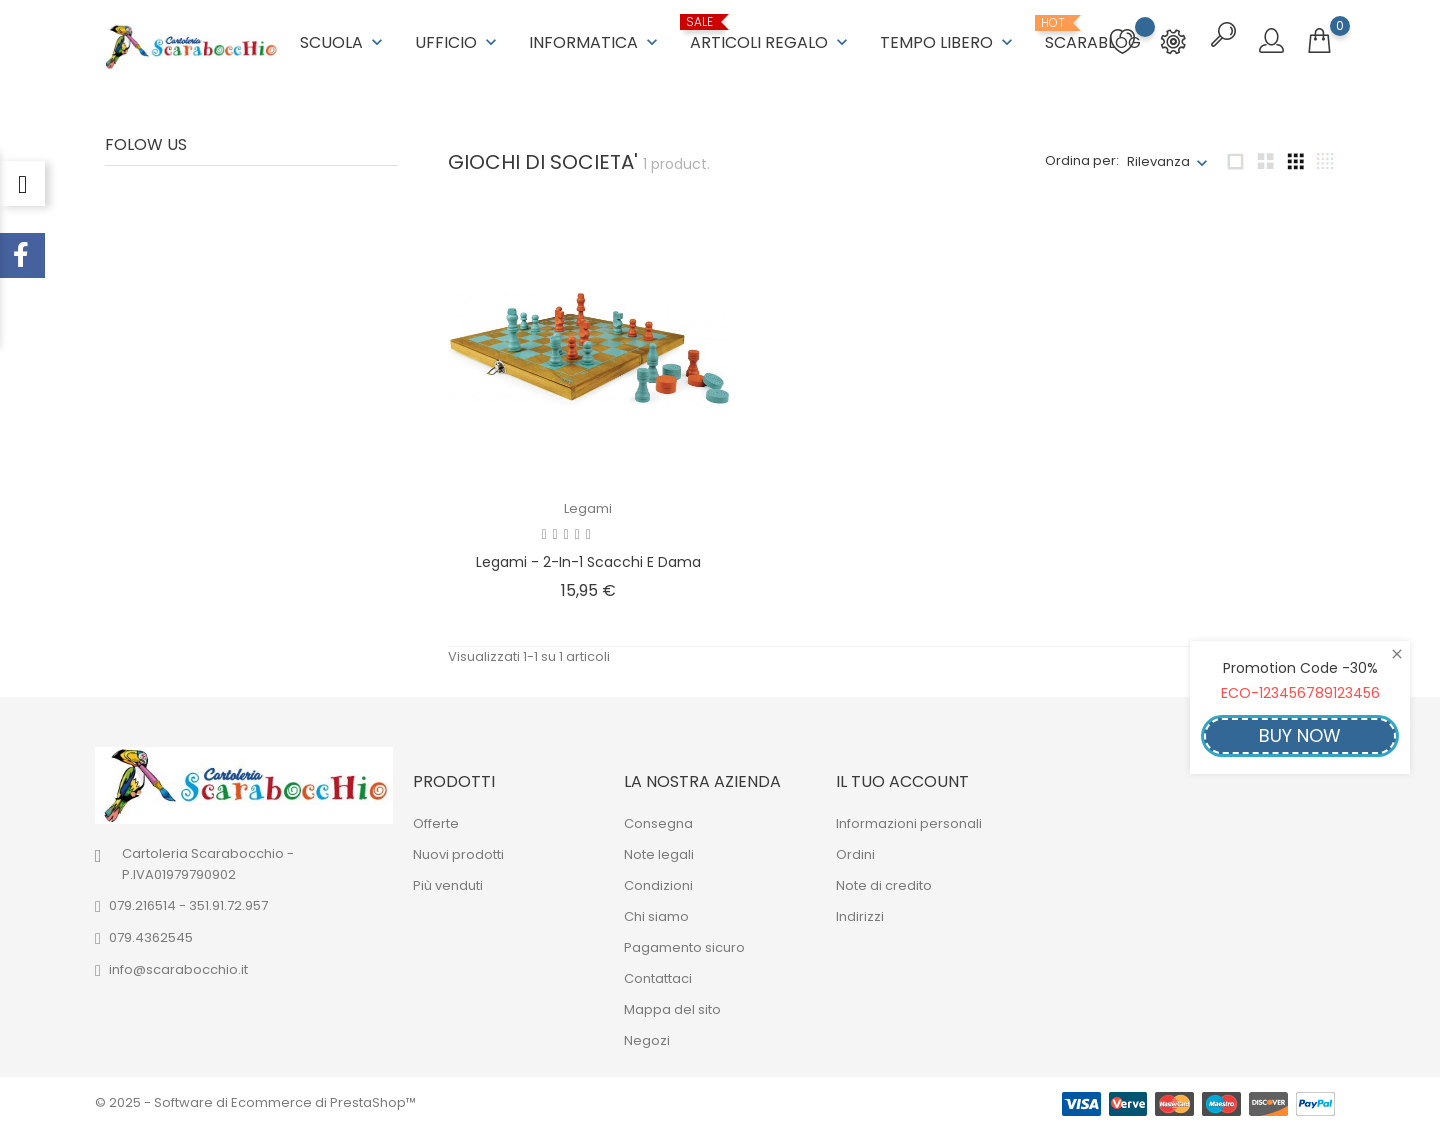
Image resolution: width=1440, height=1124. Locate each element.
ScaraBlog (1093, 33)
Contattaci (658, 974)
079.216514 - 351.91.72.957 (188, 902)
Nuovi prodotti (458, 850)
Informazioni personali (909, 819)
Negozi (647, 1036)
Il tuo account (902, 777)
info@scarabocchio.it (178, 966)
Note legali (659, 850)
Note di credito (884, 881)
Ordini (855, 850)
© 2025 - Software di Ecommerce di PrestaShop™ (255, 1098)
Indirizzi (860, 912)
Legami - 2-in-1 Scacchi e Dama (588, 558)
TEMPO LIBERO (948, 40)
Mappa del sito (672, 1005)
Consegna (658, 819)
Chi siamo (656, 912)
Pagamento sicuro (684, 943)
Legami (588, 505)
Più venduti (448, 881)
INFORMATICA (595, 40)
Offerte (436, 819)
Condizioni (658, 881)
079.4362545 (151, 934)
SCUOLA (343, 40)
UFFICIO (458, 40)
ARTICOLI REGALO (771, 32)
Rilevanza (1158, 157)
